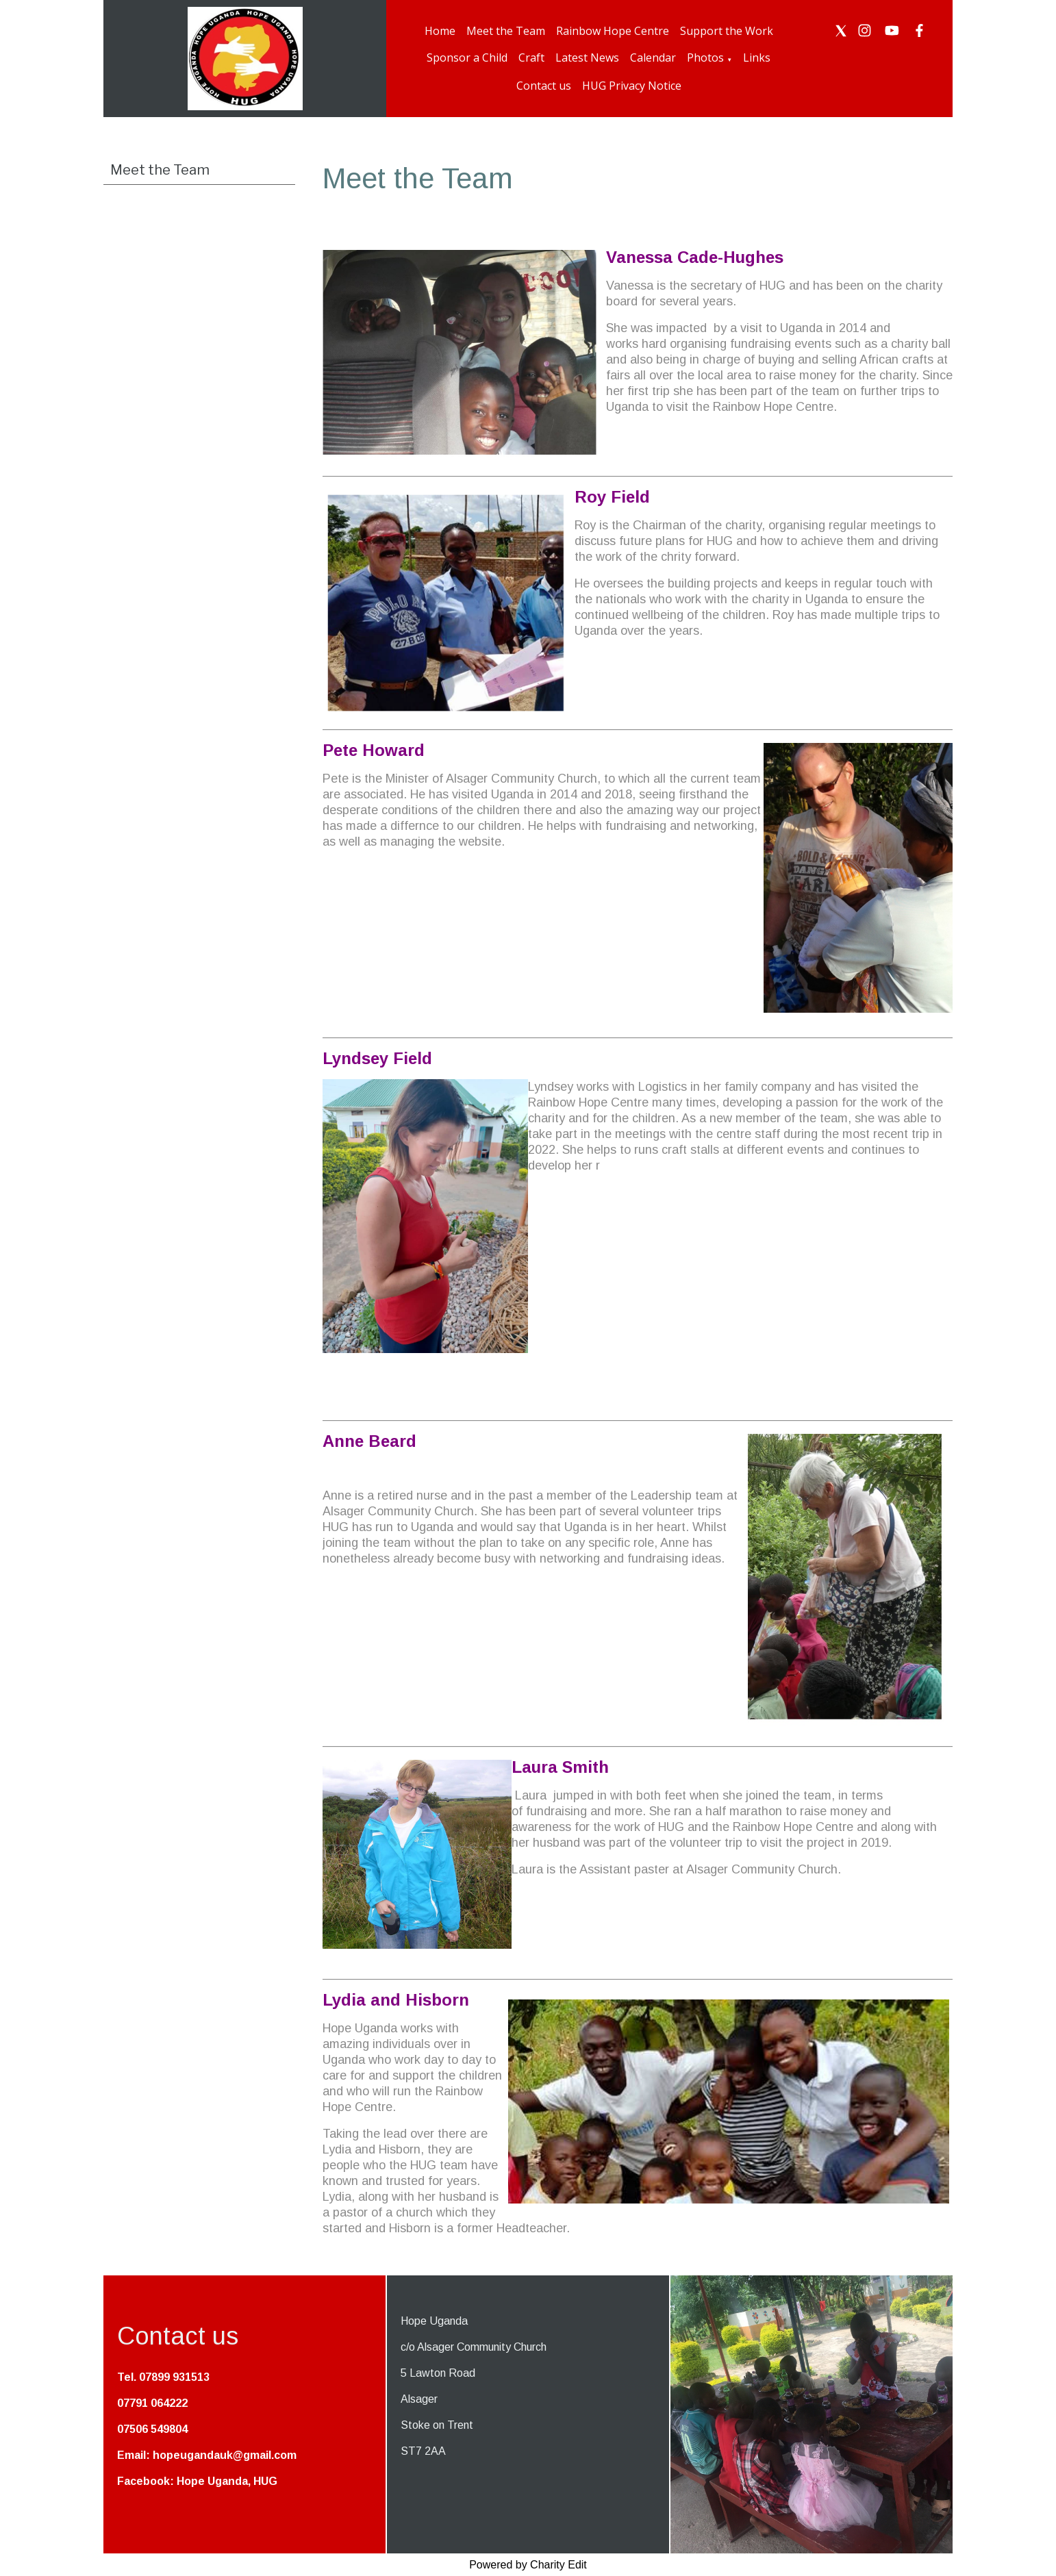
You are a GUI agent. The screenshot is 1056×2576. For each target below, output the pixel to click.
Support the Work (726, 30)
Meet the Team (505, 30)
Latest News (587, 57)
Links (756, 57)
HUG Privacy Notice (631, 85)
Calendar (653, 57)
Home (440, 30)
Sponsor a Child (467, 57)
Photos (705, 57)
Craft (531, 57)
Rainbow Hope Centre (612, 30)
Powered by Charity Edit (528, 2565)
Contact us (543, 85)
